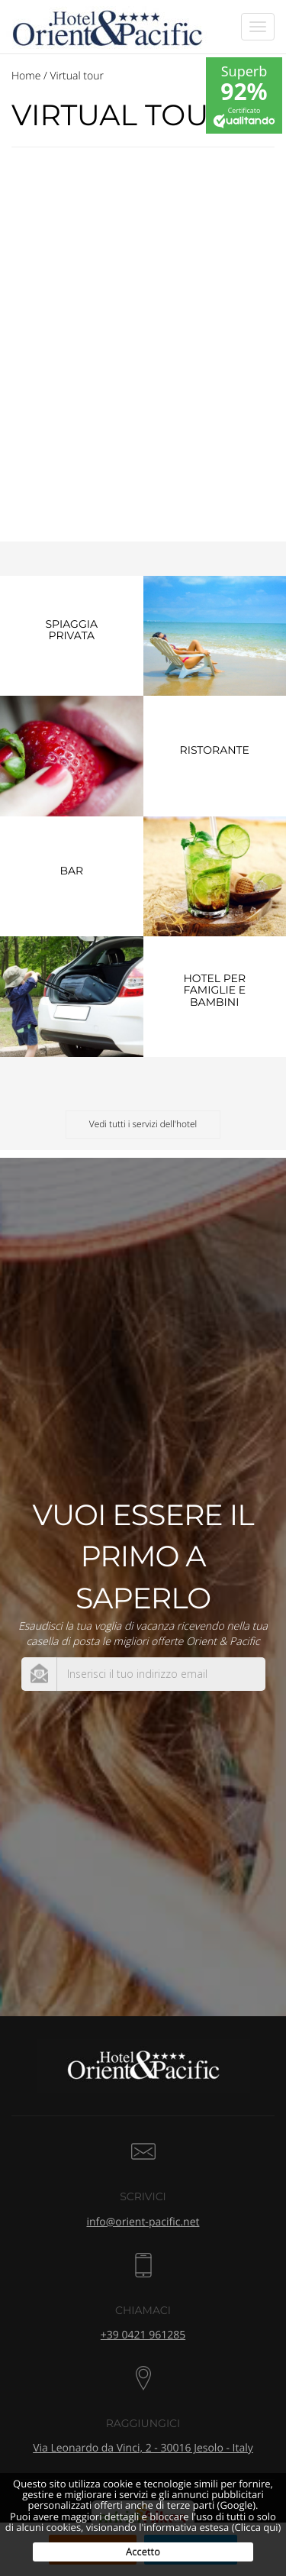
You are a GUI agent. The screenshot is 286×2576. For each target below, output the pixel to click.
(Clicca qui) (256, 2527)
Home (25, 76)
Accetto (143, 2551)
